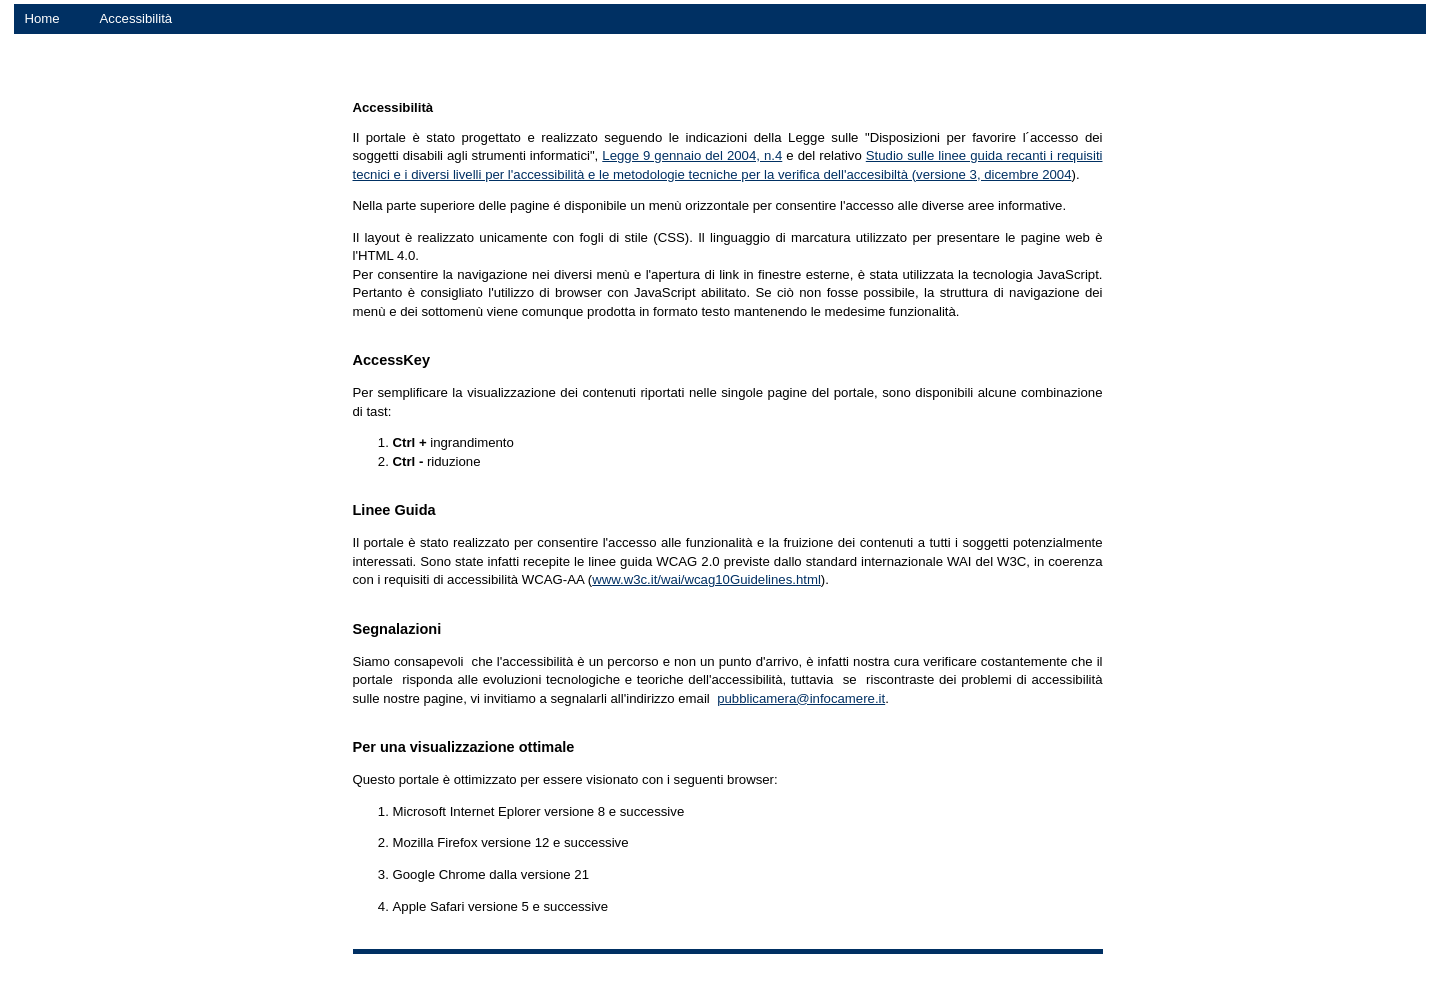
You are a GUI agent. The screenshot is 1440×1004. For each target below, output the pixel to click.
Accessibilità (136, 18)
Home (41, 18)
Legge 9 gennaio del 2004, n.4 (692, 155)
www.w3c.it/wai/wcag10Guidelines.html (706, 579)
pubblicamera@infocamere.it (801, 698)
